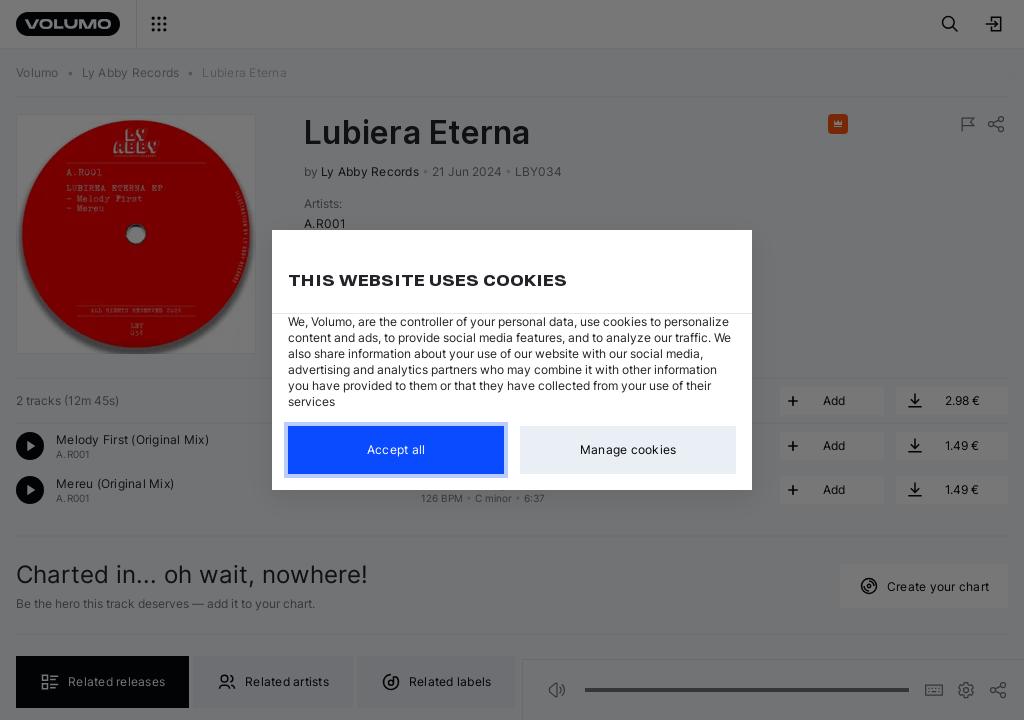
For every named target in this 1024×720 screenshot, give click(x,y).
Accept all (396, 449)
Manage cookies (628, 449)
